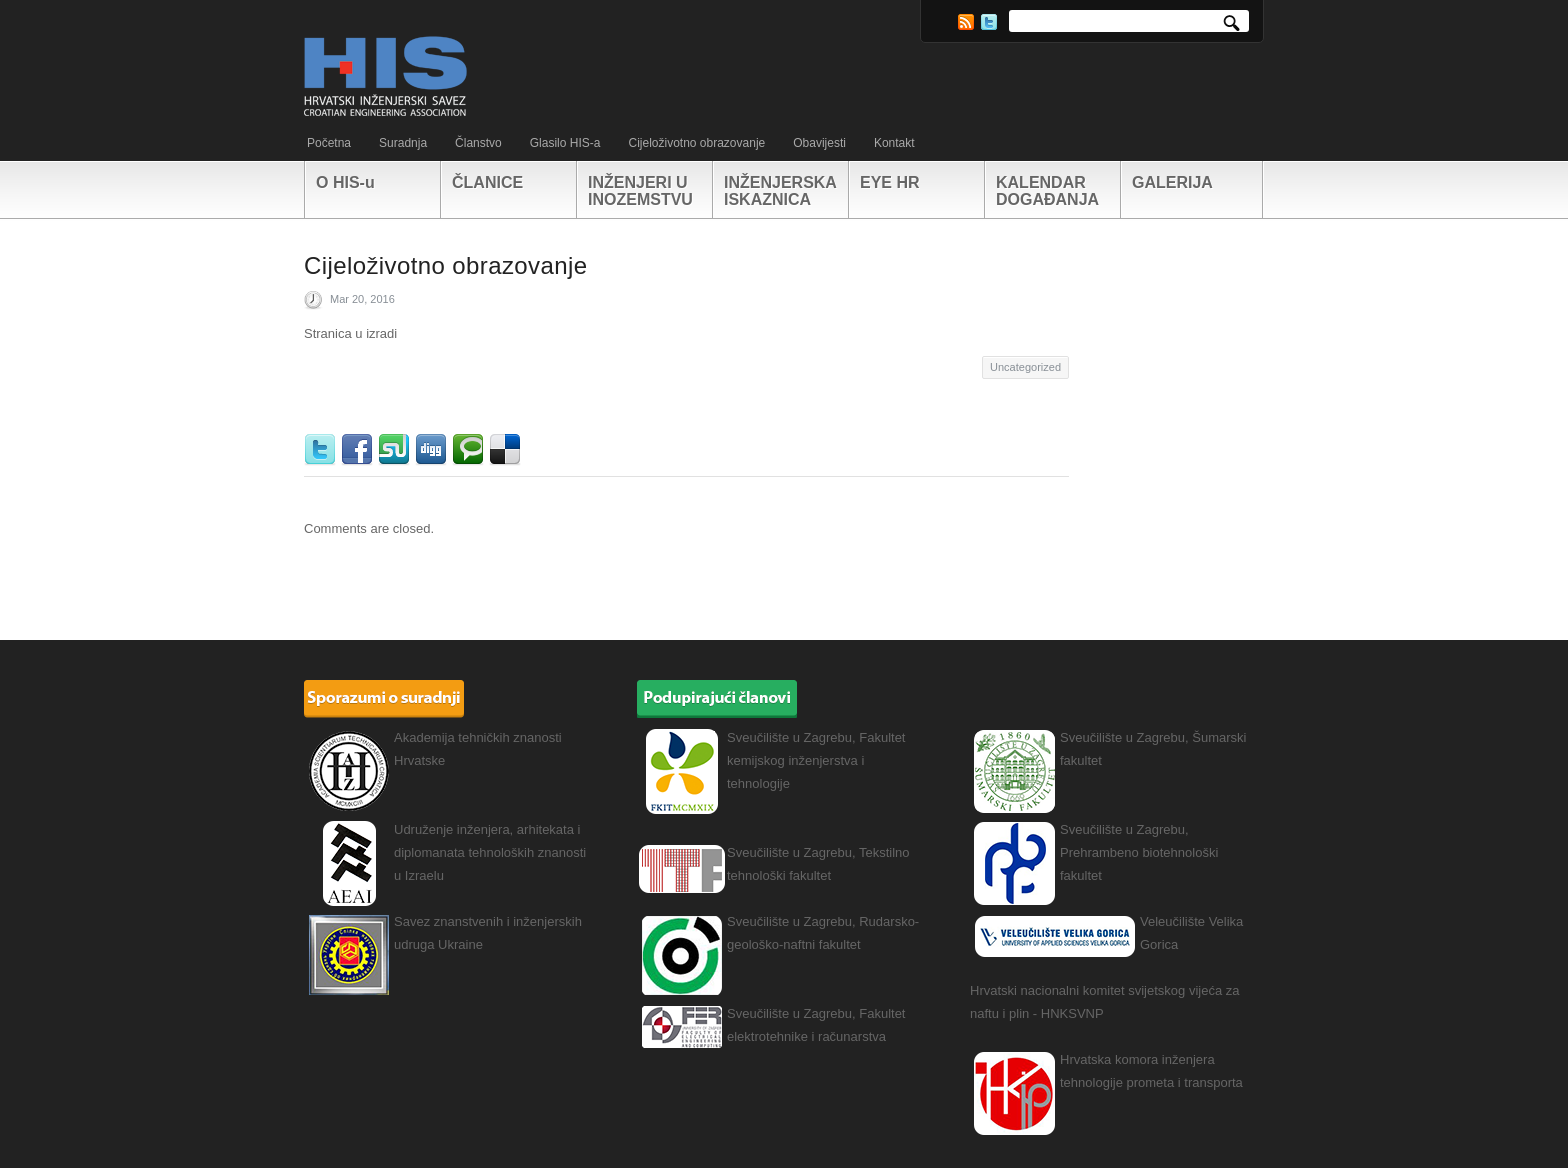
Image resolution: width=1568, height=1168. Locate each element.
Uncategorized (1025, 367)
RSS (966, 22)
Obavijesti (819, 143)
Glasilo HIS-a (565, 143)
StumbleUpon (396, 450)
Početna (329, 143)
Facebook (359, 450)
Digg (433, 450)
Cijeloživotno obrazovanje (696, 143)
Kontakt (894, 143)
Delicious (507, 450)
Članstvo (478, 143)
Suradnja (403, 143)
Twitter (989, 22)
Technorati (470, 450)
